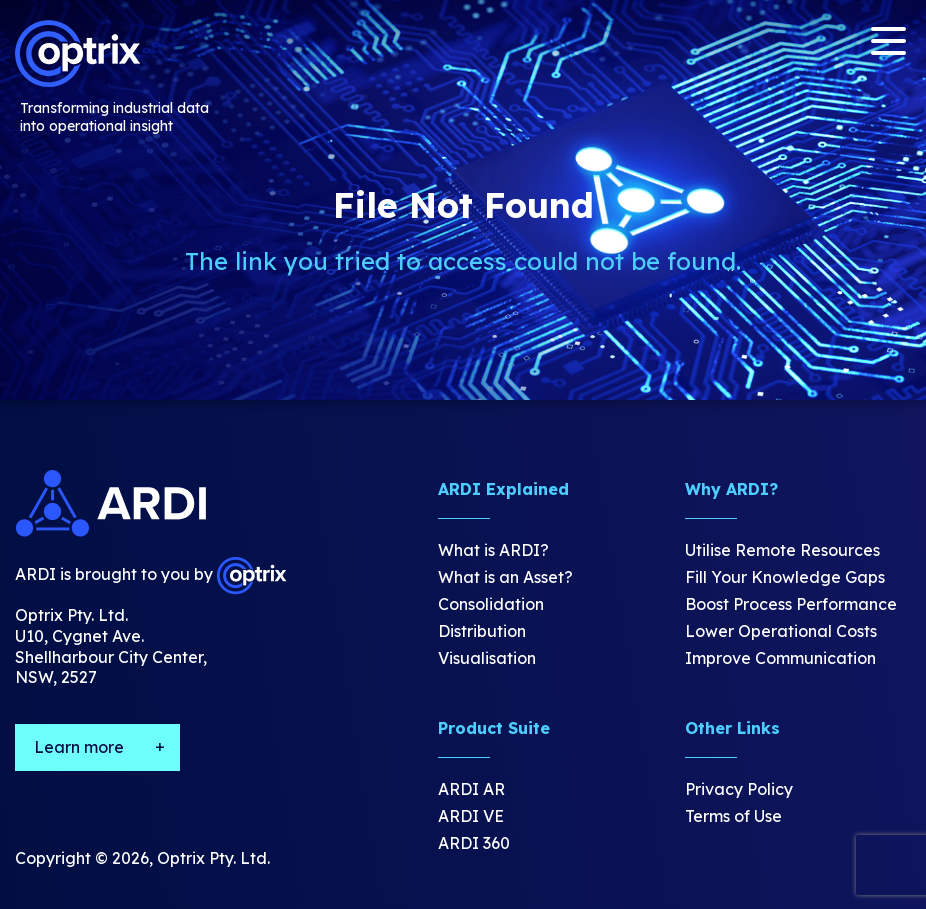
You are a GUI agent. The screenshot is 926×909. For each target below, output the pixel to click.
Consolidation (491, 604)
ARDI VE (471, 816)
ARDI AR (471, 789)
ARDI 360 (474, 843)
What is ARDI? (493, 550)
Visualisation (487, 658)
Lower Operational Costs (781, 631)
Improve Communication (780, 658)
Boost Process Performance (791, 604)
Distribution (482, 631)
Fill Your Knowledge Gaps (785, 577)
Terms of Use (733, 816)
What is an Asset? (505, 577)
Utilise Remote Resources (782, 550)
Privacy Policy (739, 789)
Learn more (79, 747)
